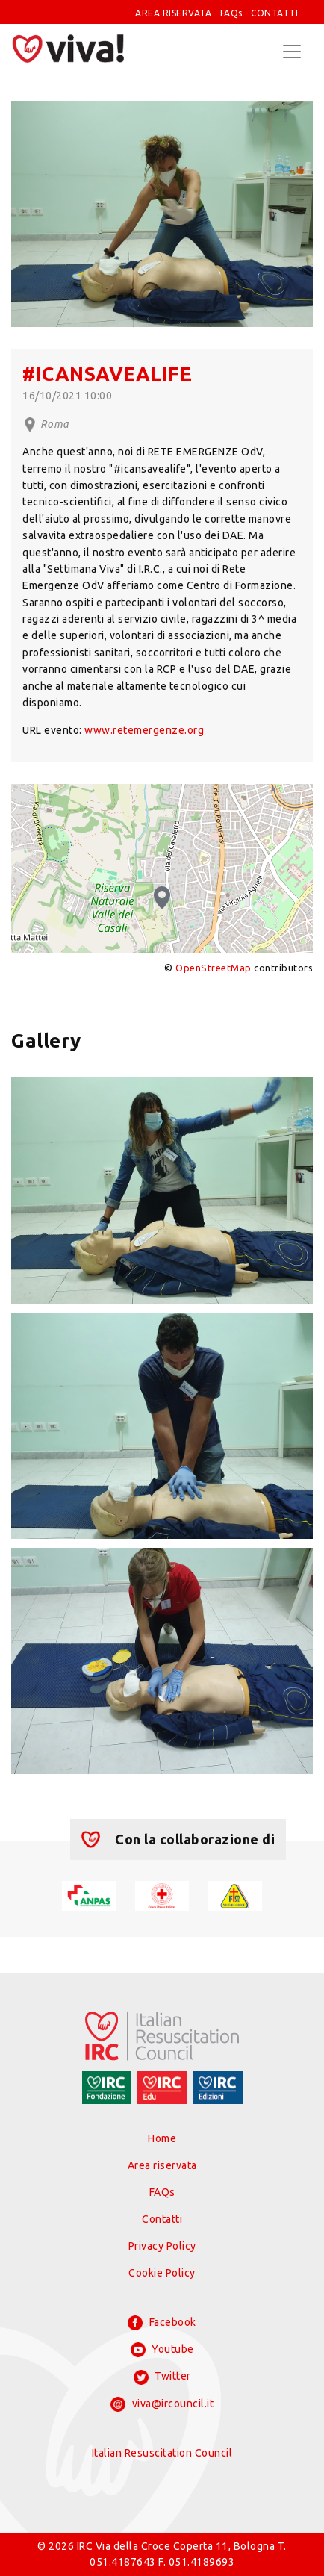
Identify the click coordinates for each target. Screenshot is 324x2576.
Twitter (162, 2377)
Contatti (162, 2219)
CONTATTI (274, 13)
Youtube (162, 2349)
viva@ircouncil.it (162, 2404)
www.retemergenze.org (144, 730)
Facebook (162, 2322)
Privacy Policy (162, 2246)
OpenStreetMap (213, 967)
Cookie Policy (162, 2273)
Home (162, 2138)
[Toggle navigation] (292, 51)
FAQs (231, 13)
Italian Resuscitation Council (162, 2453)
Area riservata (162, 2165)
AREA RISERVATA (173, 13)
